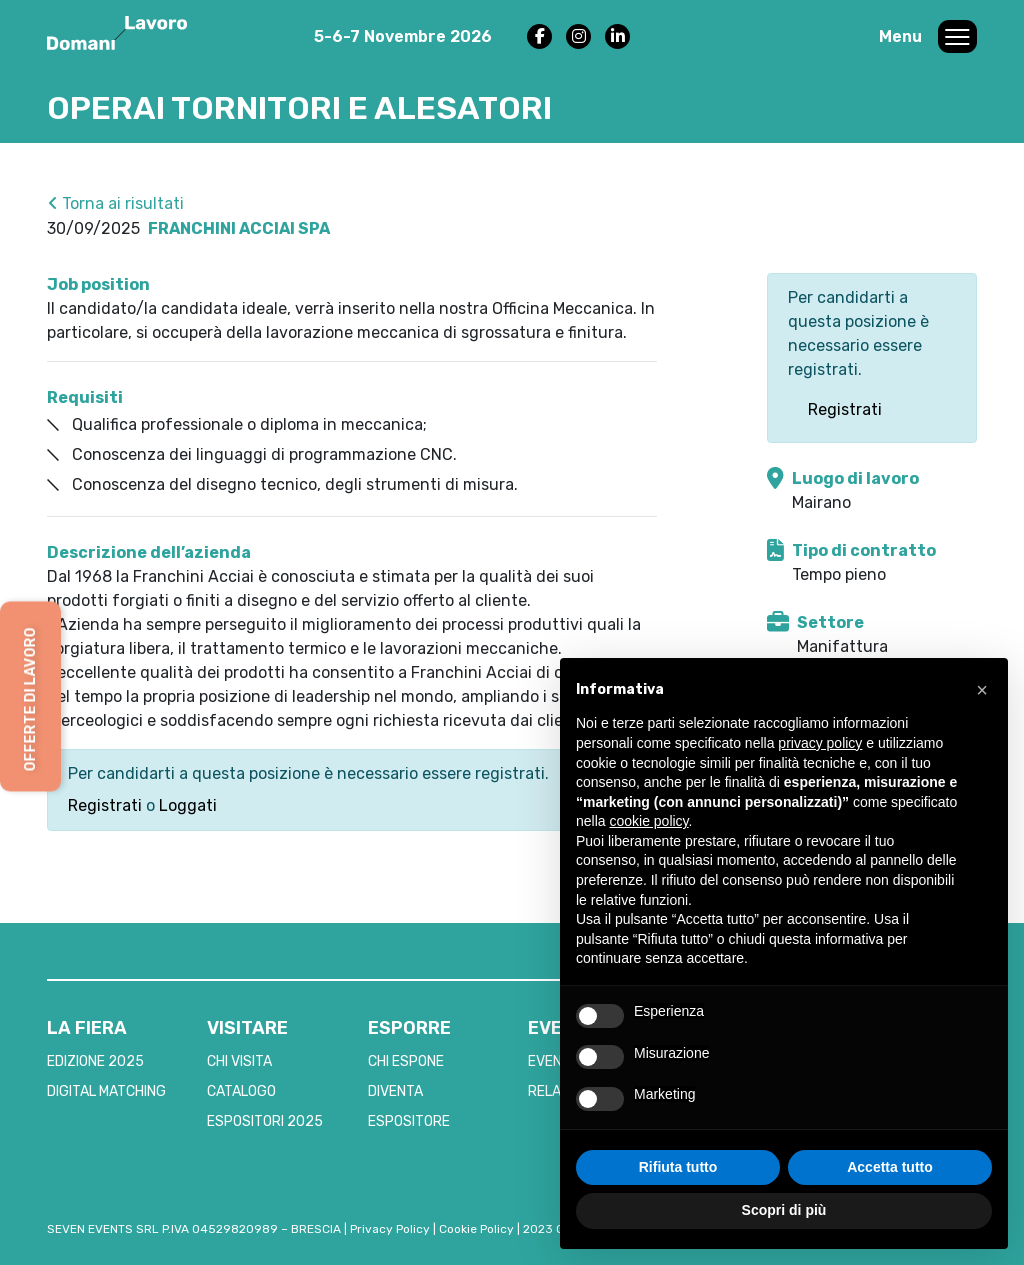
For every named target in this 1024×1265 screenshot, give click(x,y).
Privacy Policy (390, 1229)
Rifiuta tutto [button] (678, 1167)
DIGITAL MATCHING (106, 1091)
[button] (982, 690)
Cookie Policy (476, 1229)
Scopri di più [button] (784, 1210)
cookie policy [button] (648, 821)
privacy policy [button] (820, 743)
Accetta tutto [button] (890, 1167)
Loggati (188, 805)
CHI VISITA (239, 1061)
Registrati (105, 805)
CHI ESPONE (406, 1061)
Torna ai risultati (116, 203)
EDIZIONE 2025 (95, 1061)
